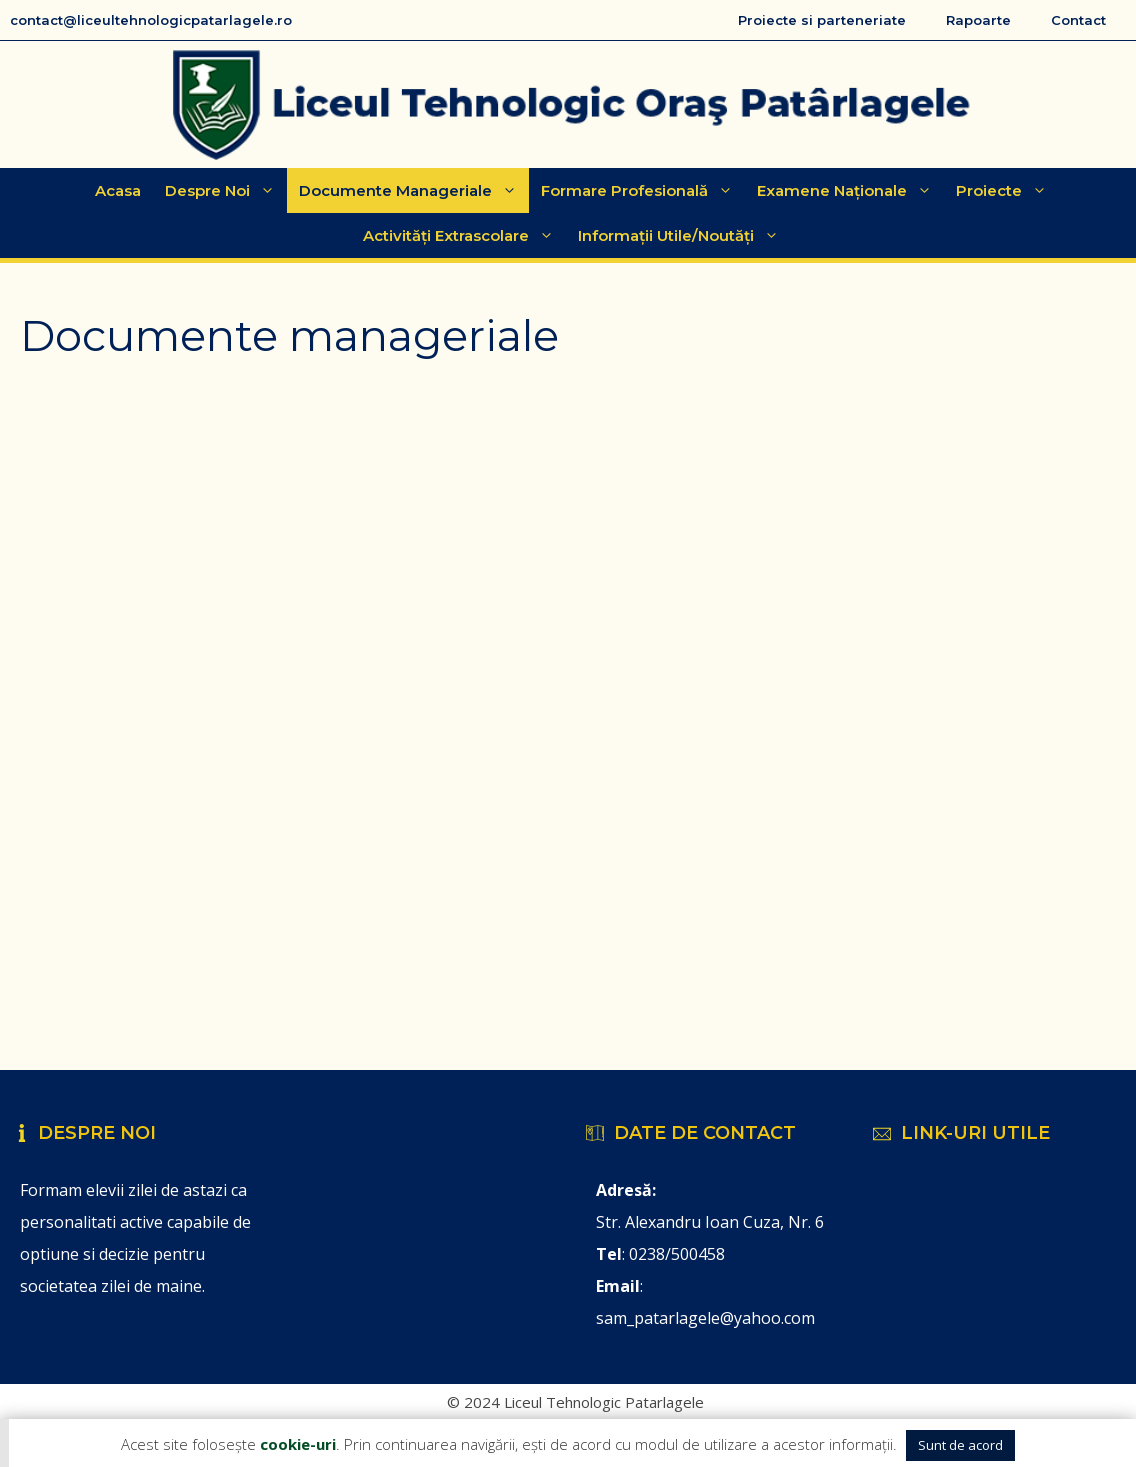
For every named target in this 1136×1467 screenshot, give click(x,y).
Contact (1078, 20)
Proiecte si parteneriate (822, 20)
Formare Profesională (643, 190)
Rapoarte (978, 20)
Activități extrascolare (464, 235)
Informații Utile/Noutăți (684, 235)
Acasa (118, 190)
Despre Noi (226, 190)
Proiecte (1007, 190)
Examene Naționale (850, 190)
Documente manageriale (414, 190)
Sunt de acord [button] (960, 1445)
